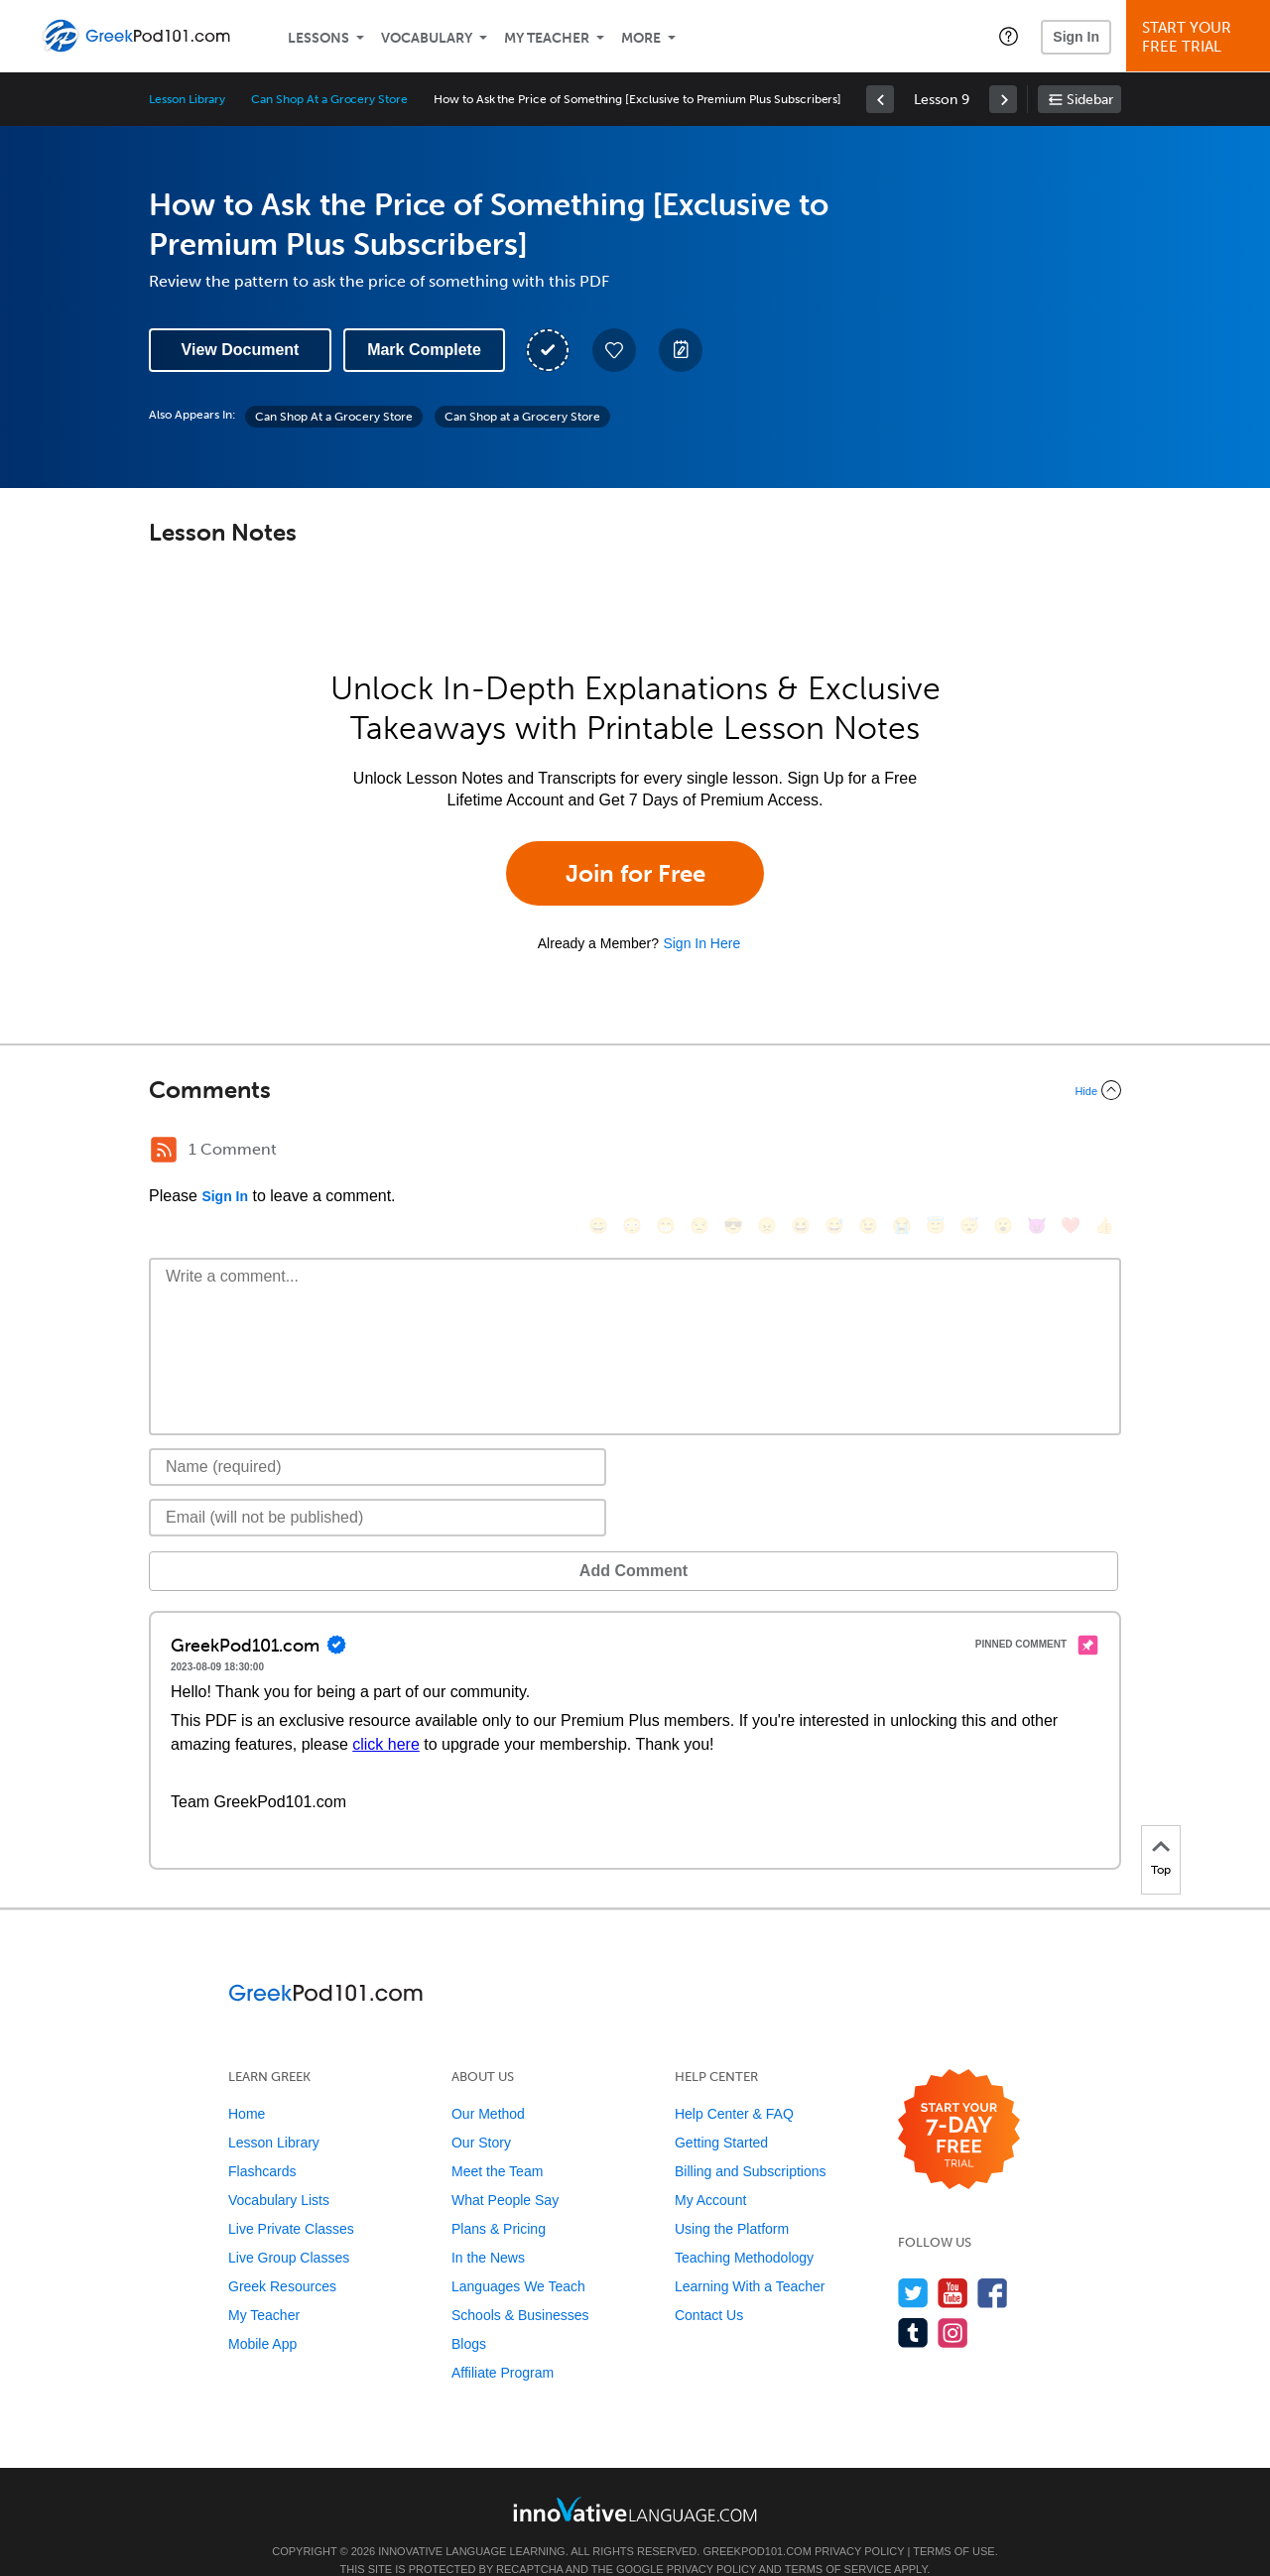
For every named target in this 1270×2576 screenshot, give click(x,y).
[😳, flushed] (632, 1152)
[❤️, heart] (1070, 1152)
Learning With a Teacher (750, 2257)
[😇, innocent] (935, 1152)
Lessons (318, 38)
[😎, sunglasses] (733, 1152)
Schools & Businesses (520, 2285)
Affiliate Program (502, 2343)
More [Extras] (641, 38)
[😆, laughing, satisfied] (801, 1152)
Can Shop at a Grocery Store (522, 417)
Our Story (481, 2113)
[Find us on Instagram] (953, 2302)
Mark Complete (424, 349)
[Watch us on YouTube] (953, 2263)
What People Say (505, 2170)
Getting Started (721, 2113)
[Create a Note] (680, 350)
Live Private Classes (291, 2199)
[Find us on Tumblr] (913, 2302)
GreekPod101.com (756, 2521)
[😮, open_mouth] (1003, 1152)
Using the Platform (732, 2199)
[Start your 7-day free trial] (959, 2100)
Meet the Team (497, 2141)
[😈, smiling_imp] (1037, 1152)
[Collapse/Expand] (635, 1090)
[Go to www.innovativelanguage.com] (635, 2479)
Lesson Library (187, 99)
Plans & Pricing (498, 2199)
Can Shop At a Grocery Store (329, 99)
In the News (488, 2228)
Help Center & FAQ (734, 2084)
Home (246, 2084)
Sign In (1076, 37)
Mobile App (262, 2314)
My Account (710, 2170)
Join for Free (635, 873)
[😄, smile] (598, 1152)
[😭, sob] (902, 1152)
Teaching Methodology (744, 2228)
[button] (1008, 35)
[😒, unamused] (699, 1152)
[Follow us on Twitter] (913, 2263)
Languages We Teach (518, 2257)
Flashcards (262, 2141)
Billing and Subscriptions (750, 2141)
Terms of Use (954, 2521)
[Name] (377, 1437)
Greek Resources (282, 2257)
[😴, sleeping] (969, 1152)
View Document (241, 349)
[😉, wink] (868, 1152)
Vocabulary (426, 38)
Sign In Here (701, 943)
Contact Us (709, 2285)
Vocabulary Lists (278, 2170)
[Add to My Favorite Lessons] (614, 350)
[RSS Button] (164, 1150)
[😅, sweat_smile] (834, 1152)
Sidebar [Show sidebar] (1090, 99)
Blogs (468, 2314)
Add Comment (252, 1541)
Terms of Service (838, 2539)
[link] (880, 99)
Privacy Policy (859, 2521)
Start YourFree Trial (1201, 37)
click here (386, 1714)
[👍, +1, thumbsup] (1104, 1152)
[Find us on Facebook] (992, 2263)
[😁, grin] (666, 1152)
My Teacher (546, 38)
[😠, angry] (767, 1152)
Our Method (488, 2084)
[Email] (377, 1488)
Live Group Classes (288, 2228)
